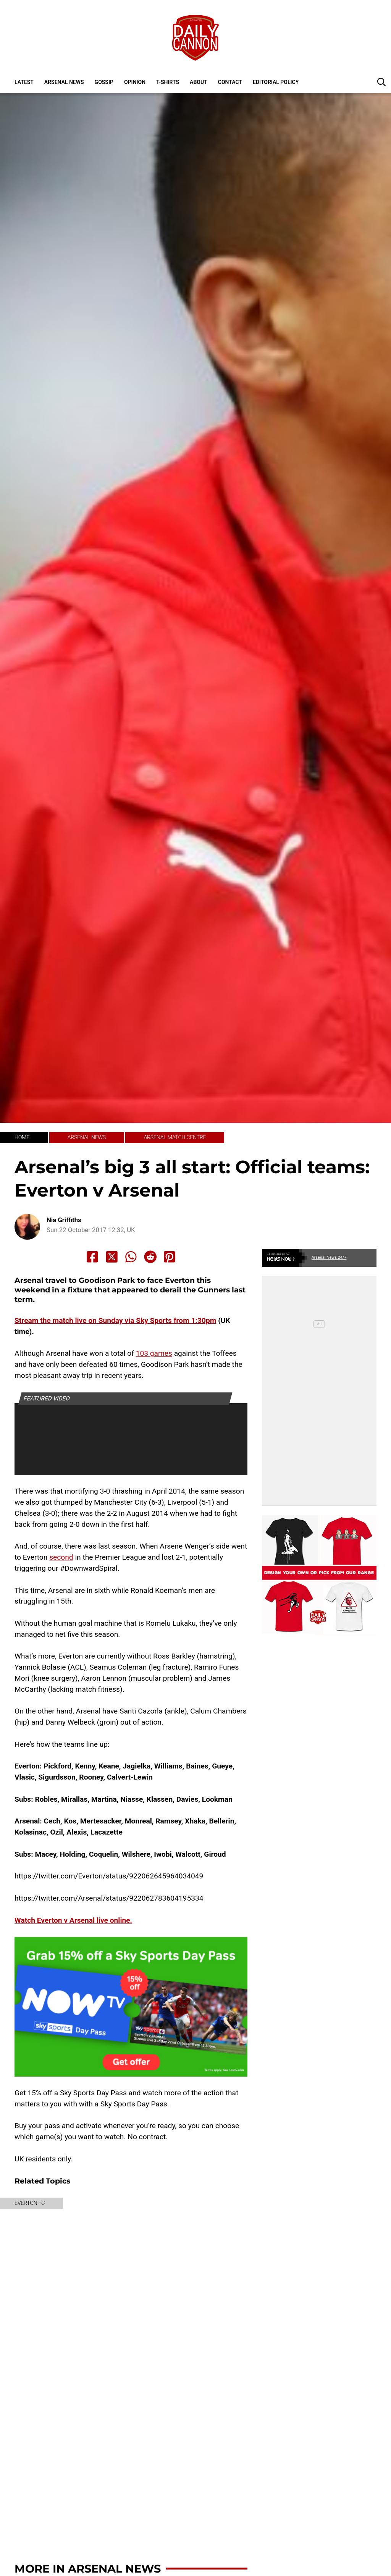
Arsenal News (64, 82)
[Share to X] (111, 1256)
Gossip (104, 82)
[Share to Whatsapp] (130, 1256)
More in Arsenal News (88, 2568)
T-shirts (167, 82)
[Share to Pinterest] (169, 1256)
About (198, 82)
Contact (230, 82)
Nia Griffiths (64, 1220)
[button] (381, 82)
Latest (24, 82)
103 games (154, 1353)
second (61, 1557)
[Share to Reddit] (150, 1256)
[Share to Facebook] (92, 1256)
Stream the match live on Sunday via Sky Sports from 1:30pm (115, 1320)
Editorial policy (276, 82)
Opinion (134, 82)
